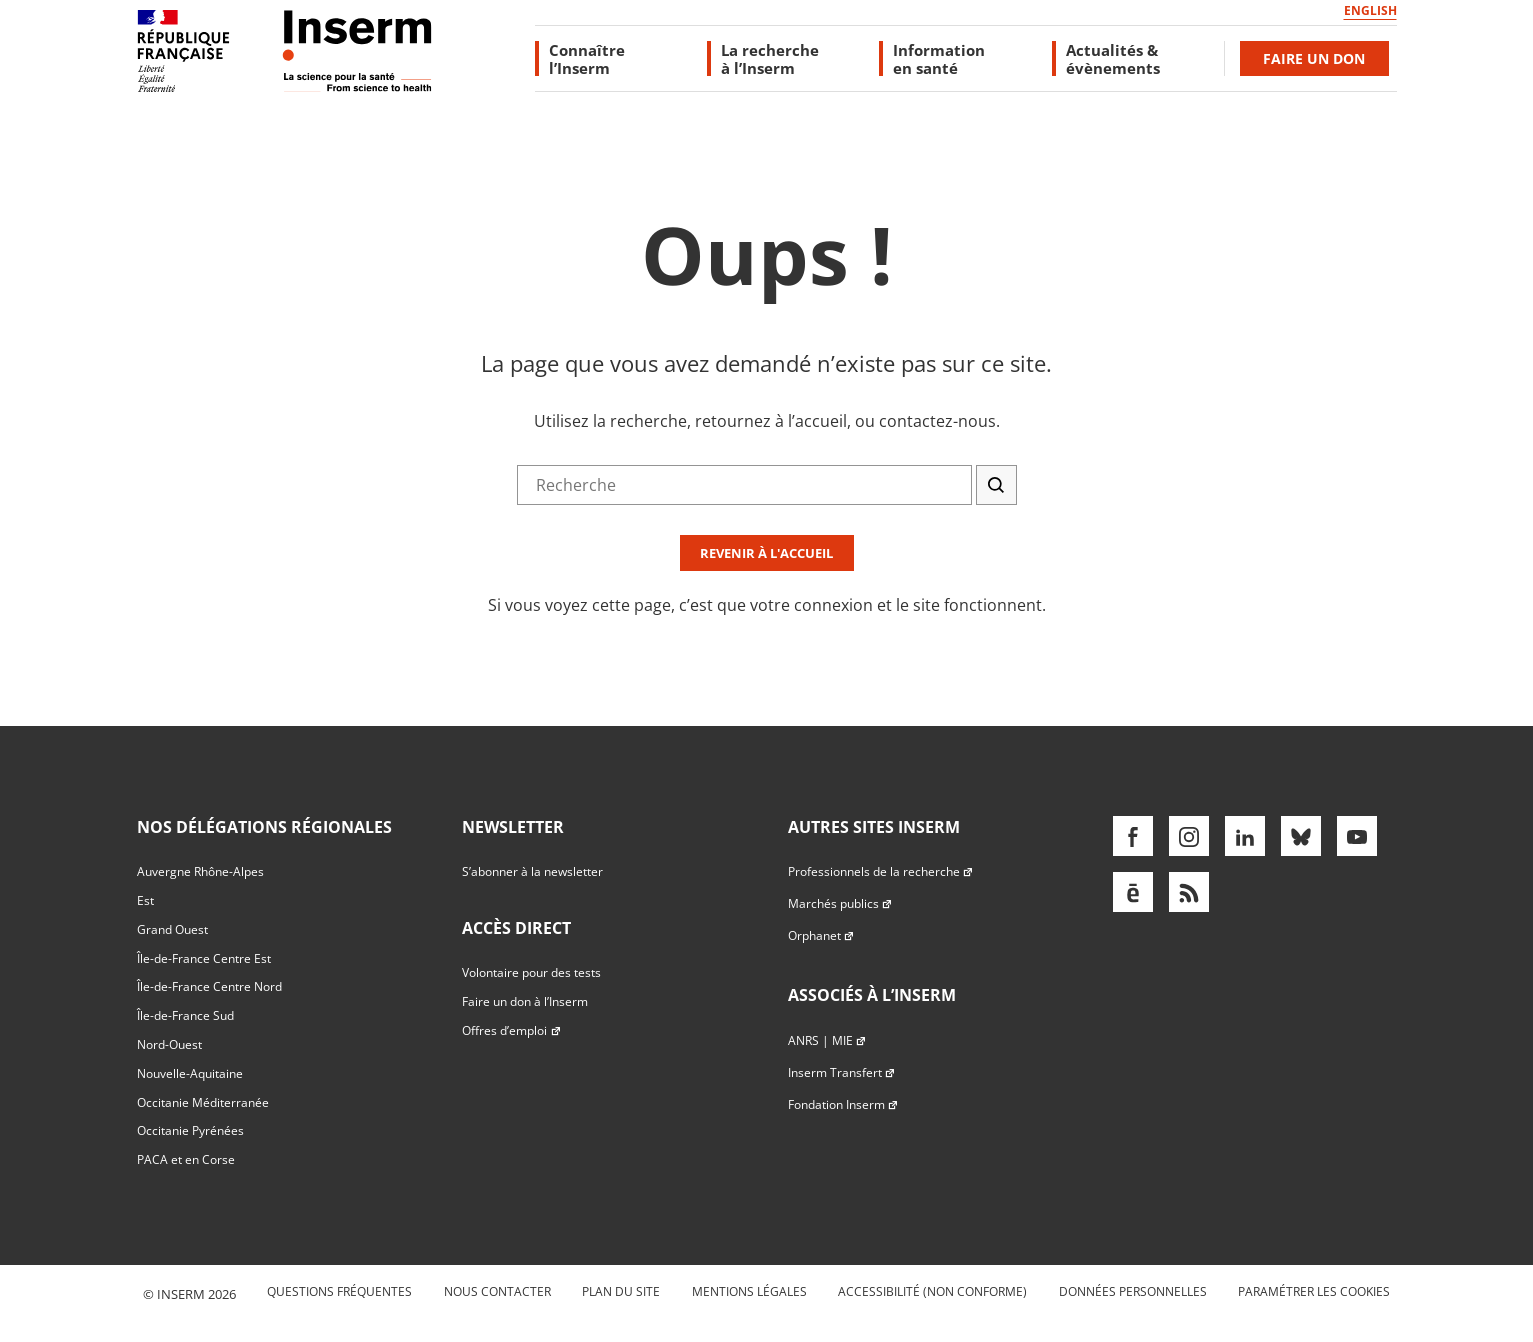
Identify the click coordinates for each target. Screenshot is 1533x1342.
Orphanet (821, 935)
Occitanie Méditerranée (203, 1102)
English (1370, 10)
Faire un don (1314, 58)
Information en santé (939, 58)
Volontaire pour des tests (531, 972)
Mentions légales (749, 1291)
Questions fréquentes (339, 1291)
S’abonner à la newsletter (532, 871)
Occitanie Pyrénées (190, 1130)
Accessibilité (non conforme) (932, 1291)
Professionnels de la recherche (881, 871)
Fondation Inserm (843, 1104)
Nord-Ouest (169, 1044)
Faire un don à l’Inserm (525, 1001)
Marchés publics (840, 903)
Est (145, 900)
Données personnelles (1133, 1291)
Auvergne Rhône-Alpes (200, 871)
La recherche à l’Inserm (770, 58)
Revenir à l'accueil (766, 553)
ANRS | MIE (827, 1040)
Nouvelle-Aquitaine (190, 1073)
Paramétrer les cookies (1314, 1291)
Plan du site (621, 1291)
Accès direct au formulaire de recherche (147, 193)
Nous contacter (497, 1291)
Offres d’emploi (511, 1030)
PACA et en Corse (186, 1159)
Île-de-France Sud (185, 1015)
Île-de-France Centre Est (204, 958)
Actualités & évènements (1113, 58)
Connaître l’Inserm (587, 58)
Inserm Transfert (842, 1072)
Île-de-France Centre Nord (209, 986)
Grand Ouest (172, 929)
